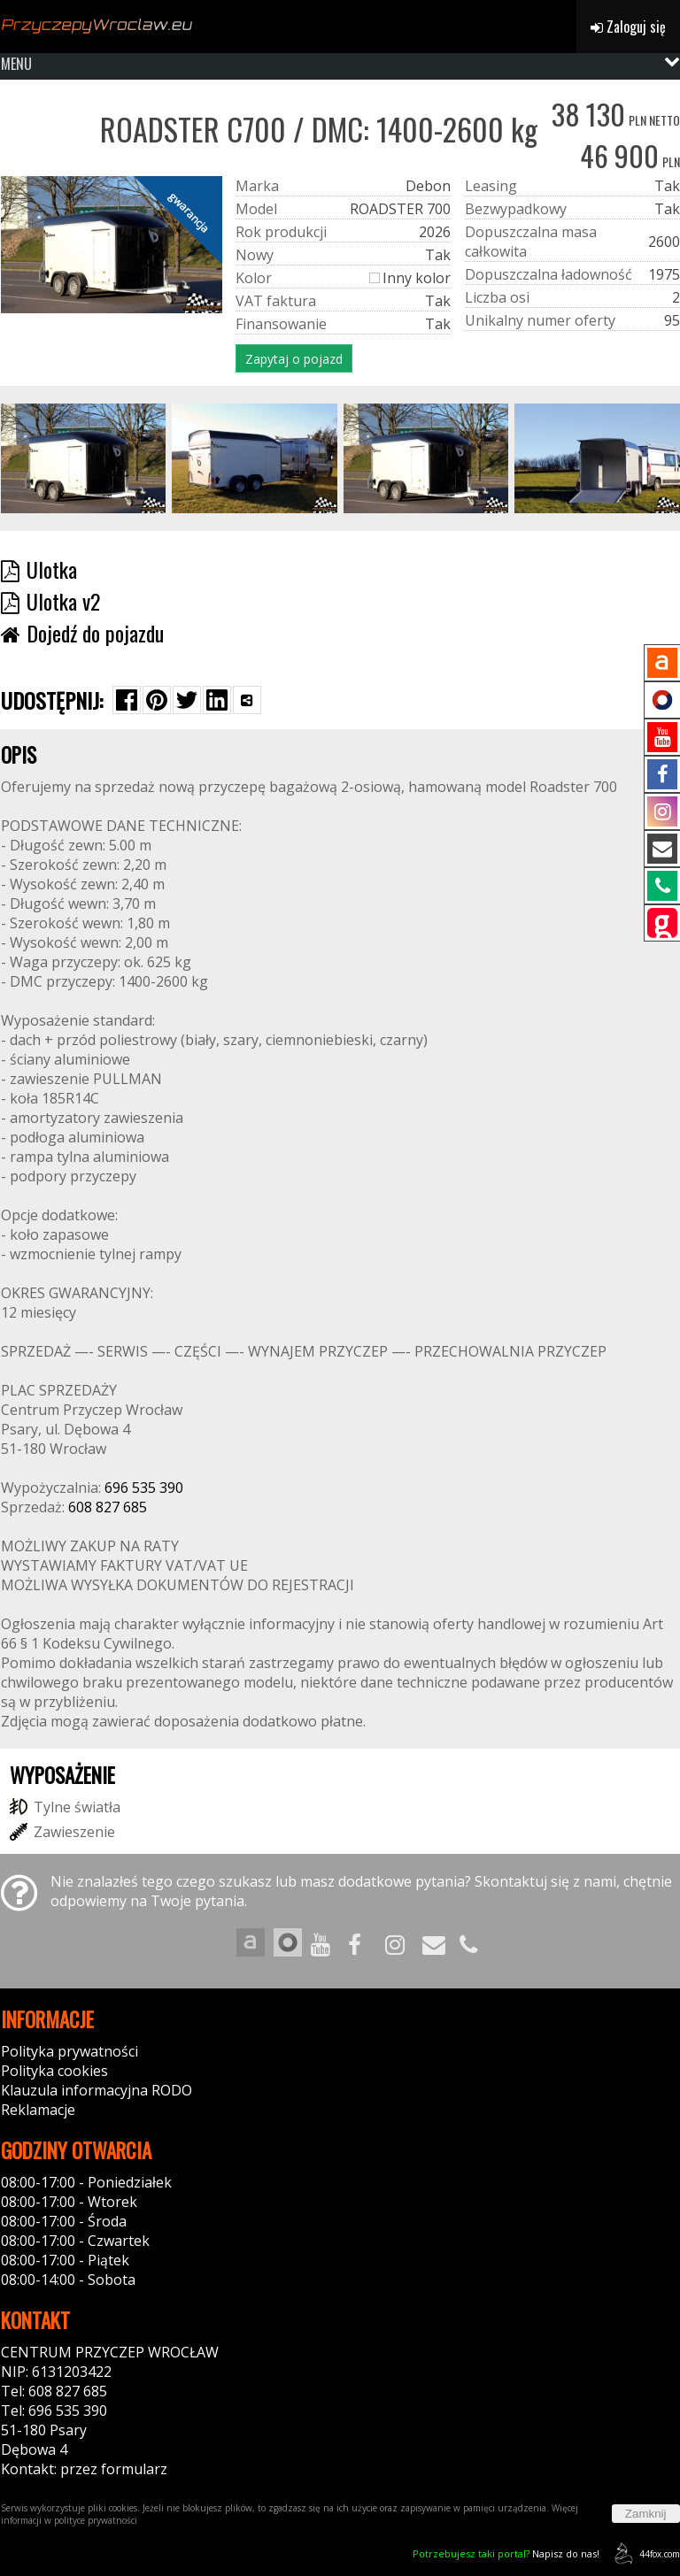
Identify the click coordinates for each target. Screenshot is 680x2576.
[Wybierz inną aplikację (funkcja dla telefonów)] (247, 700)
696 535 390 (143, 1487)
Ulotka (39, 569)
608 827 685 (107, 1507)
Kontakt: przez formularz (84, 2469)
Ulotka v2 (50, 601)
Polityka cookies (54, 2070)
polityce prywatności (95, 2520)
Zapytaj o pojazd (294, 358)
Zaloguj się (628, 26)
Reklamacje (38, 2109)
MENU (16, 63)
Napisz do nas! (506, 2553)
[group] (83, 458)
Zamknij (646, 2513)
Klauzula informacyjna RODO (96, 2090)
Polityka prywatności (69, 2051)
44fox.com (644, 2553)
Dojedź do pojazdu (82, 633)
